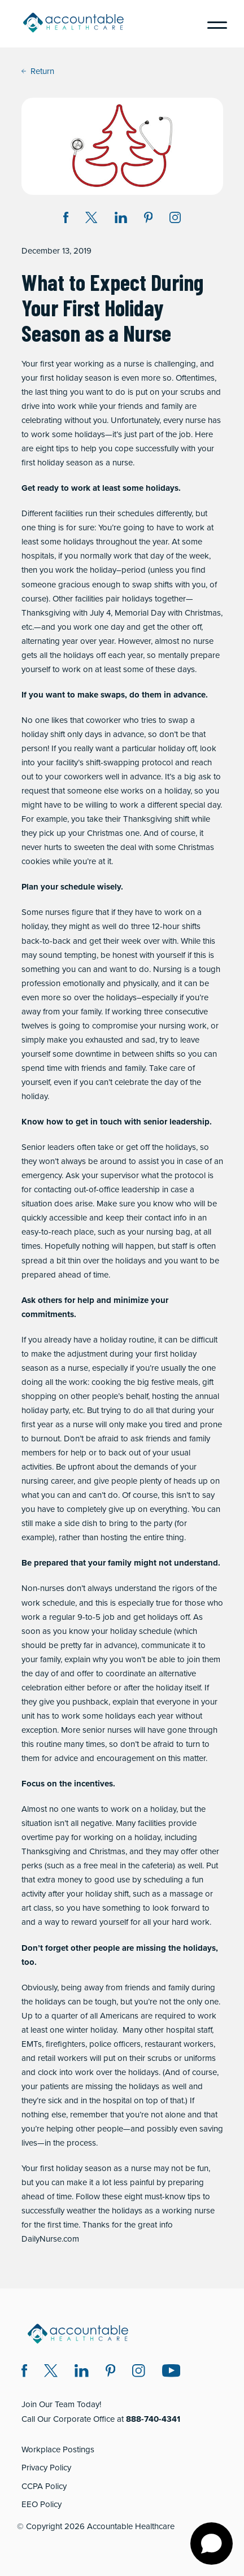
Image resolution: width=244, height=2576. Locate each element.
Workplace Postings (57, 2449)
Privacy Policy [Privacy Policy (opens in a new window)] (46, 2467)
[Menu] (213, 23)
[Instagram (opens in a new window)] (175, 219)
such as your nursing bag (144, 1232)
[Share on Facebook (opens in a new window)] (66, 219)
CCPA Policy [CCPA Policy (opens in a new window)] (44, 2486)
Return (37, 71)
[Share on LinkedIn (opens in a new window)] (121, 219)
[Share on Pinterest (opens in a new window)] (148, 219)
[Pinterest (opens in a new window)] (111, 2372)
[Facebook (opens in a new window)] (24, 2372)
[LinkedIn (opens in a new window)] (82, 2372)
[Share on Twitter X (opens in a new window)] (91, 219)
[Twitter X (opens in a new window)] (51, 2372)
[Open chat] (211, 2543)
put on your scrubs (170, 392)
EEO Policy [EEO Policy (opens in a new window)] (41, 2504)
